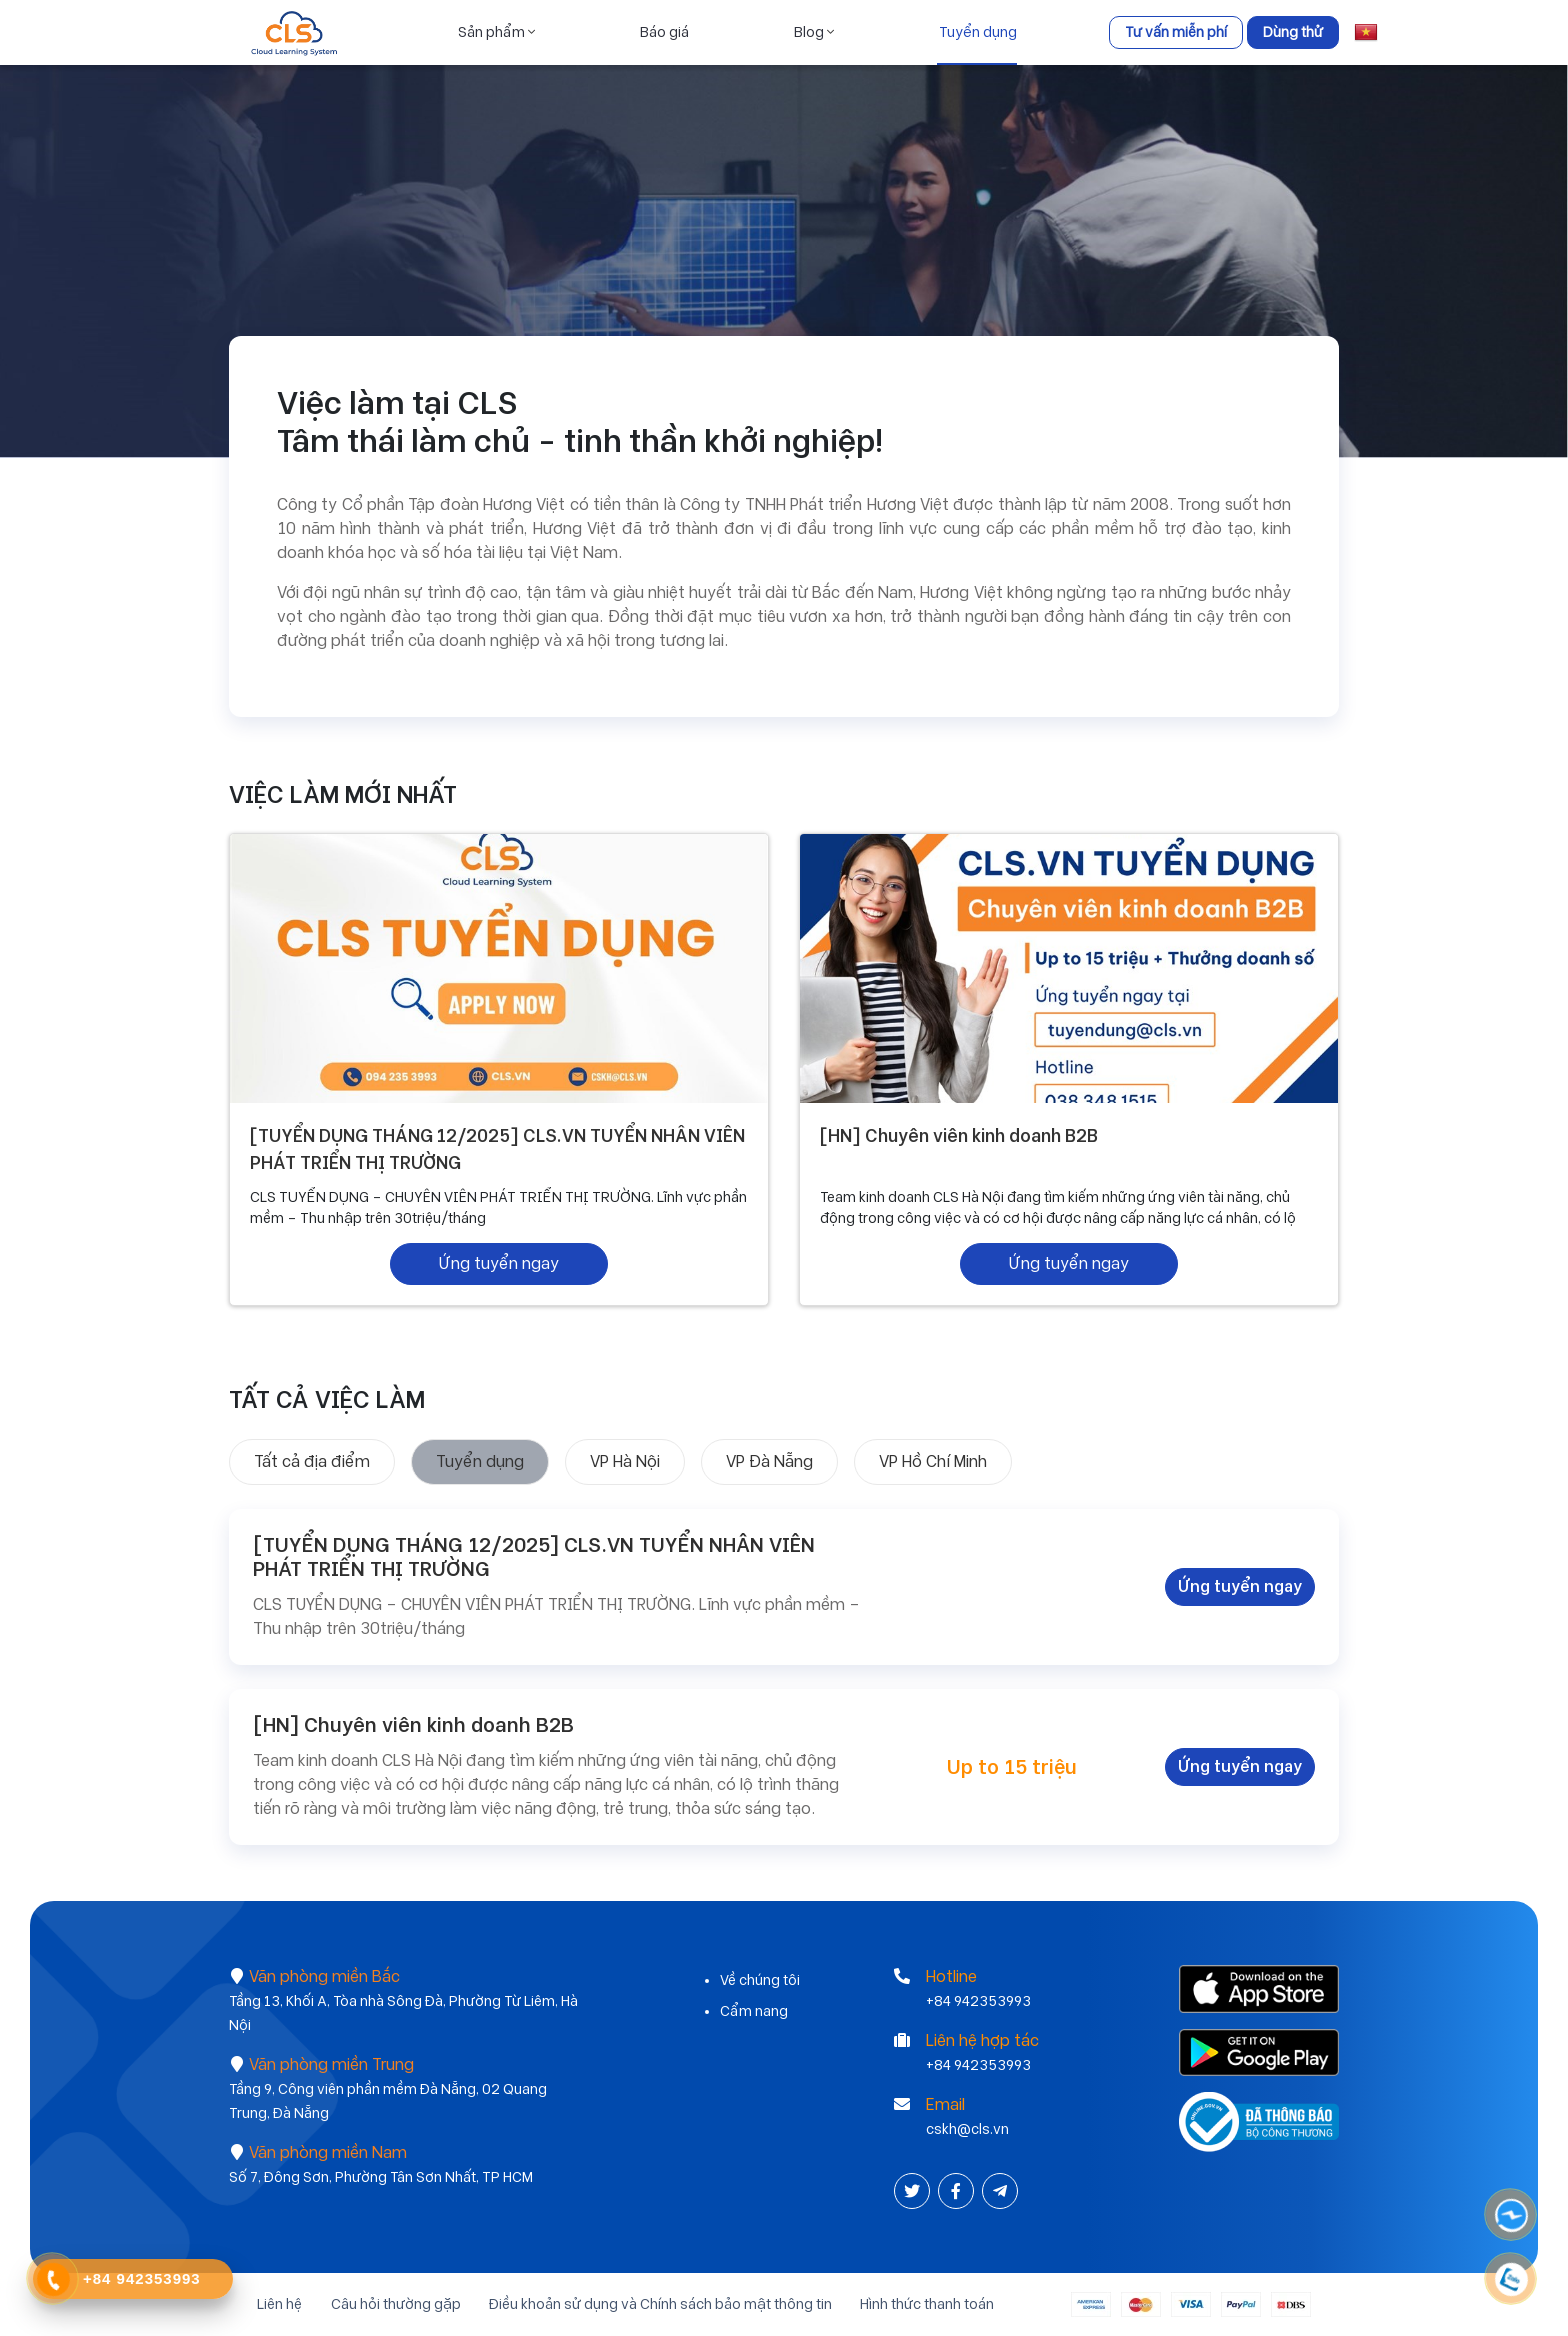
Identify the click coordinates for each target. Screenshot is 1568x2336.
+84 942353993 (978, 2001)
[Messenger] (1512, 2215)
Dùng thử (1293, 32)
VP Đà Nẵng (769, 1461)
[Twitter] (914, 2191)
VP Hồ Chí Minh (933, 1461)
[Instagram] (1000, 2191)
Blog (813, 32)
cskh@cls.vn (967, 2129)
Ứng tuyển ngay (499, 1263)
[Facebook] (958, 2191)
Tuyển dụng (977, 32)
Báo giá (663, 32)
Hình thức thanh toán (933, 2304)
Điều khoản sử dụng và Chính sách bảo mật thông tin (661, 2304)
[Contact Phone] (53, 2280)
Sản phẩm (495, 32)
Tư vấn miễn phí (1176, 32)
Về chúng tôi (760, 1980)
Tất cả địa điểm (312, 1461)
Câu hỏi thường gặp (392, 2304)
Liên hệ (271, 2304)
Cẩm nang (754, 2011)
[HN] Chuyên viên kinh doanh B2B (963, 1136)
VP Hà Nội (625, 1461)
